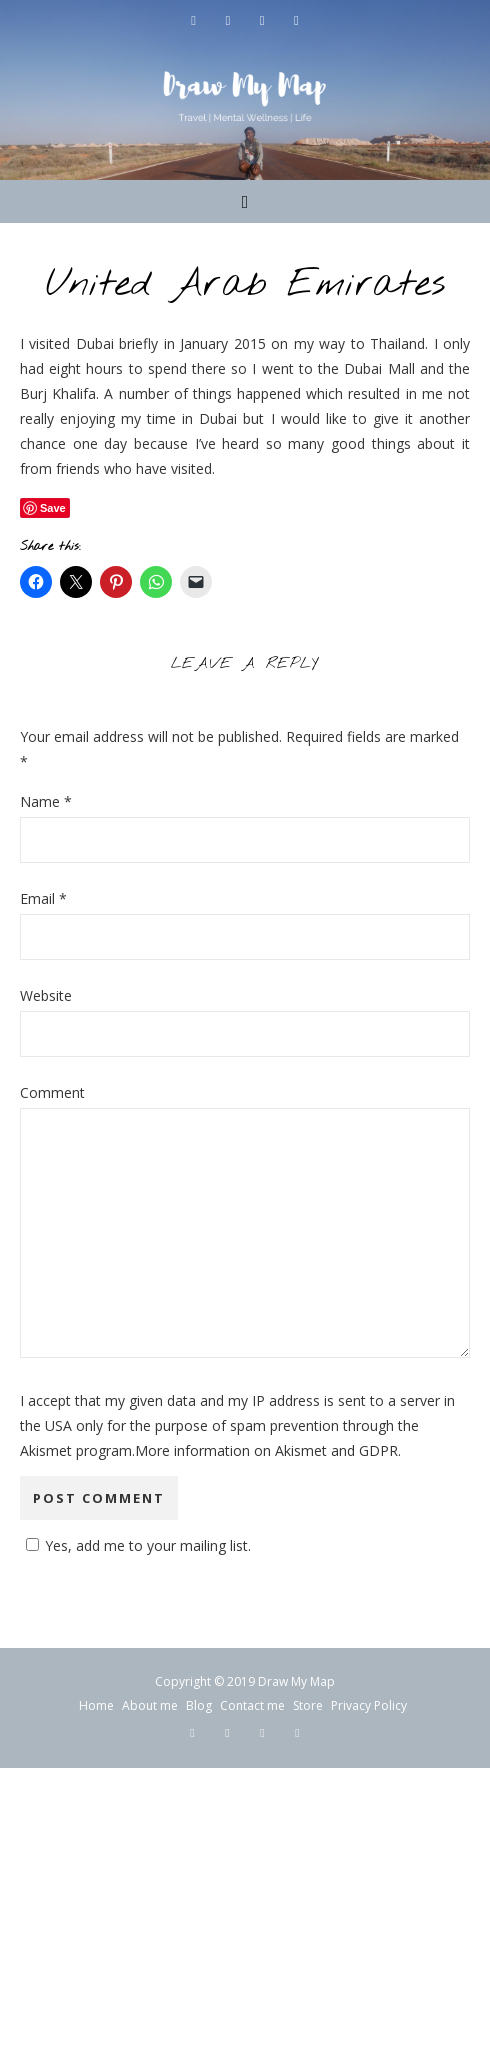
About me (150, 1705)
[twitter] (229, 20)
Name (46, 801)
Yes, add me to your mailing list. (135, 1545)
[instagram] (263, 20)
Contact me (252, 1705)
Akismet (46, 1450)
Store (308, 1705)
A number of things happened (202, 393)
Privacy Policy (369, 1705)
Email (43, 898)
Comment (52, 1092)
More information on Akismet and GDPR (266, 1450)
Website (46, 995)
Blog (199, 1705)
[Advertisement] (245, 1908)
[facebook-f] (195, 20)
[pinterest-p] (296, 20)
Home (96, 1705)
